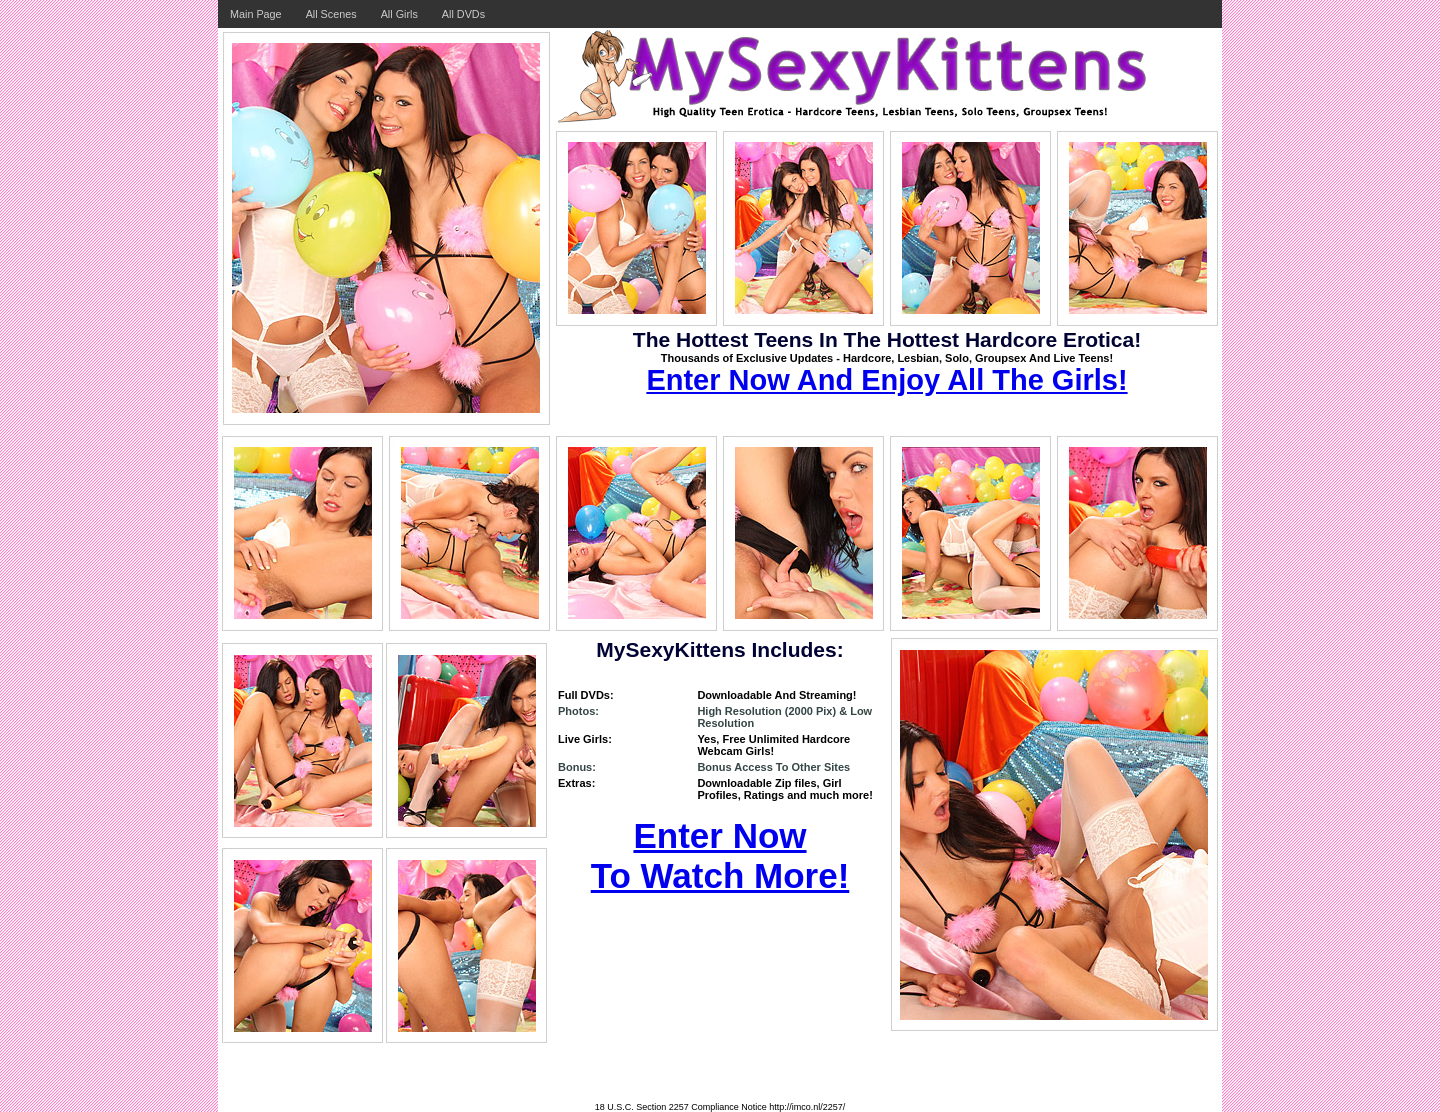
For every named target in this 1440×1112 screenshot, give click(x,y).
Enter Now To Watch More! (720, 855)
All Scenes (331, 14)
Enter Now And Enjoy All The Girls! (886, 380)
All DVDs (463, 14)
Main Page (256, 14)
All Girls (399, 14)
